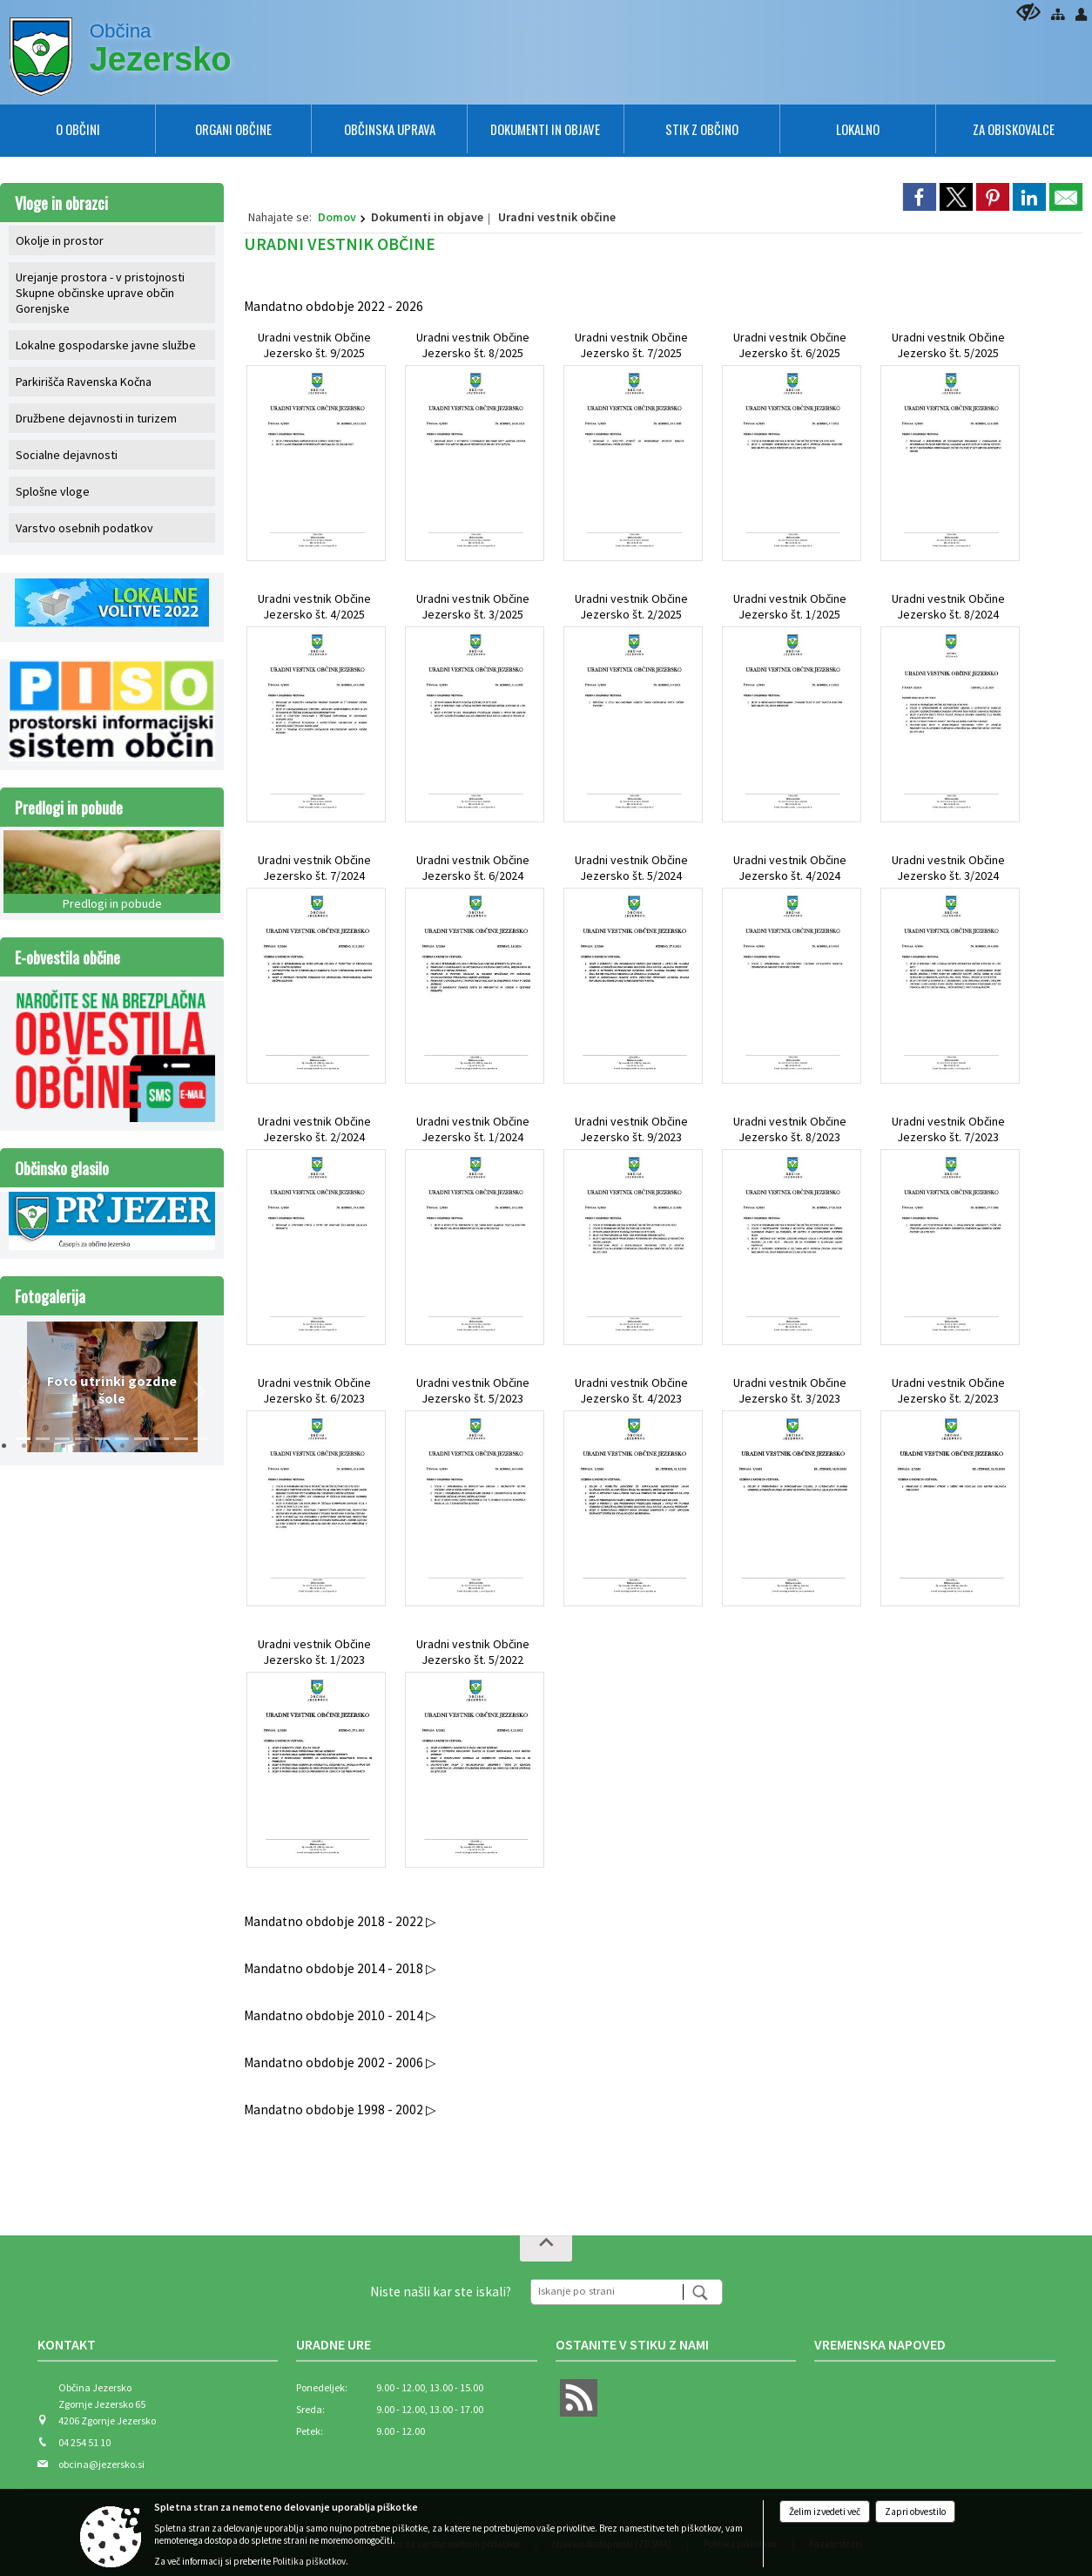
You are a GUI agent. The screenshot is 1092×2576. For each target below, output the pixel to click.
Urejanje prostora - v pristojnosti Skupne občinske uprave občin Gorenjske (100, 292)
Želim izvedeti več (824, 2511)
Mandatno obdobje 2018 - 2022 (335, 1921)
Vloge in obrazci (61, 202)
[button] (24, 1391)
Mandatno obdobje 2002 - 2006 (335, 2062)
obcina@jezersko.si (101, 2464)
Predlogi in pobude (69, 807)
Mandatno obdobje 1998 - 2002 (335, 2109)
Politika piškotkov (309, 2561)
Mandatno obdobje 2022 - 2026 (333, 306)
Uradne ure (333, 2344)
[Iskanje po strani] (607, 2290)
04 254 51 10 (84, 2442)
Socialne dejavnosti (67, 455)
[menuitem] (77, 129)
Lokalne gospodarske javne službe (106, 345)
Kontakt (66, 2344)
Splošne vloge (53, 491)
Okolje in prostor (60, 240)
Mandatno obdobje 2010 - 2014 (335, 2015)
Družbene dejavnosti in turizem (96, 418)
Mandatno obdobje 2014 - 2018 (335, 1968)
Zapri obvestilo (915, 2511)
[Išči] (702, 2292)
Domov (337, 217)
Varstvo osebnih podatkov (84, 528)
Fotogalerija (50, 1296)
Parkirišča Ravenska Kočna (84, 381)
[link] (919, 197)
